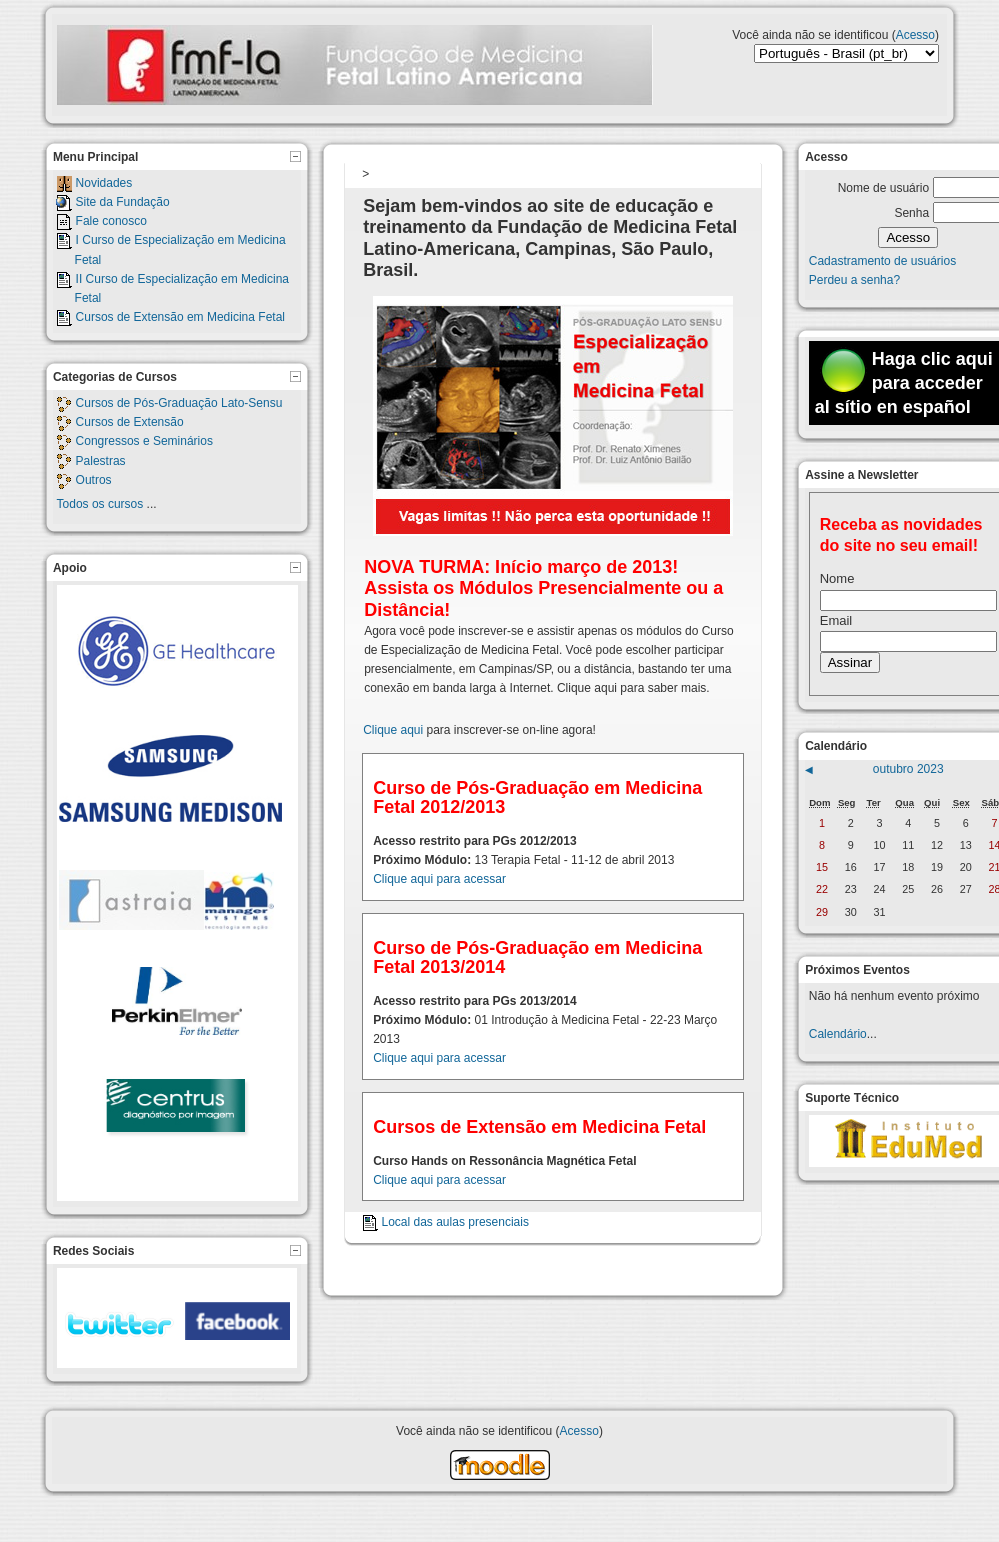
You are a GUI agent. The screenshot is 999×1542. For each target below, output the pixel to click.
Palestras (101, 461)
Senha (911, 213)
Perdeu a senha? (854, 280)
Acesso (915, 35)
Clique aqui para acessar (439, 879)
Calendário (838, 1034)
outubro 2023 (908, 769)
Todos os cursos (100, 504)
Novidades (104, 183)
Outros (94, 480)
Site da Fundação (123, 202)
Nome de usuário (883, 188)
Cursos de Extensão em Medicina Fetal (180, 317)
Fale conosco (111, 221)
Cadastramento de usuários (882, 261)
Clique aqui (393, 730)
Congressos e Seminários (144, 441)
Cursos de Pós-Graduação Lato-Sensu (179, 403)
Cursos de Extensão (130, 422)
